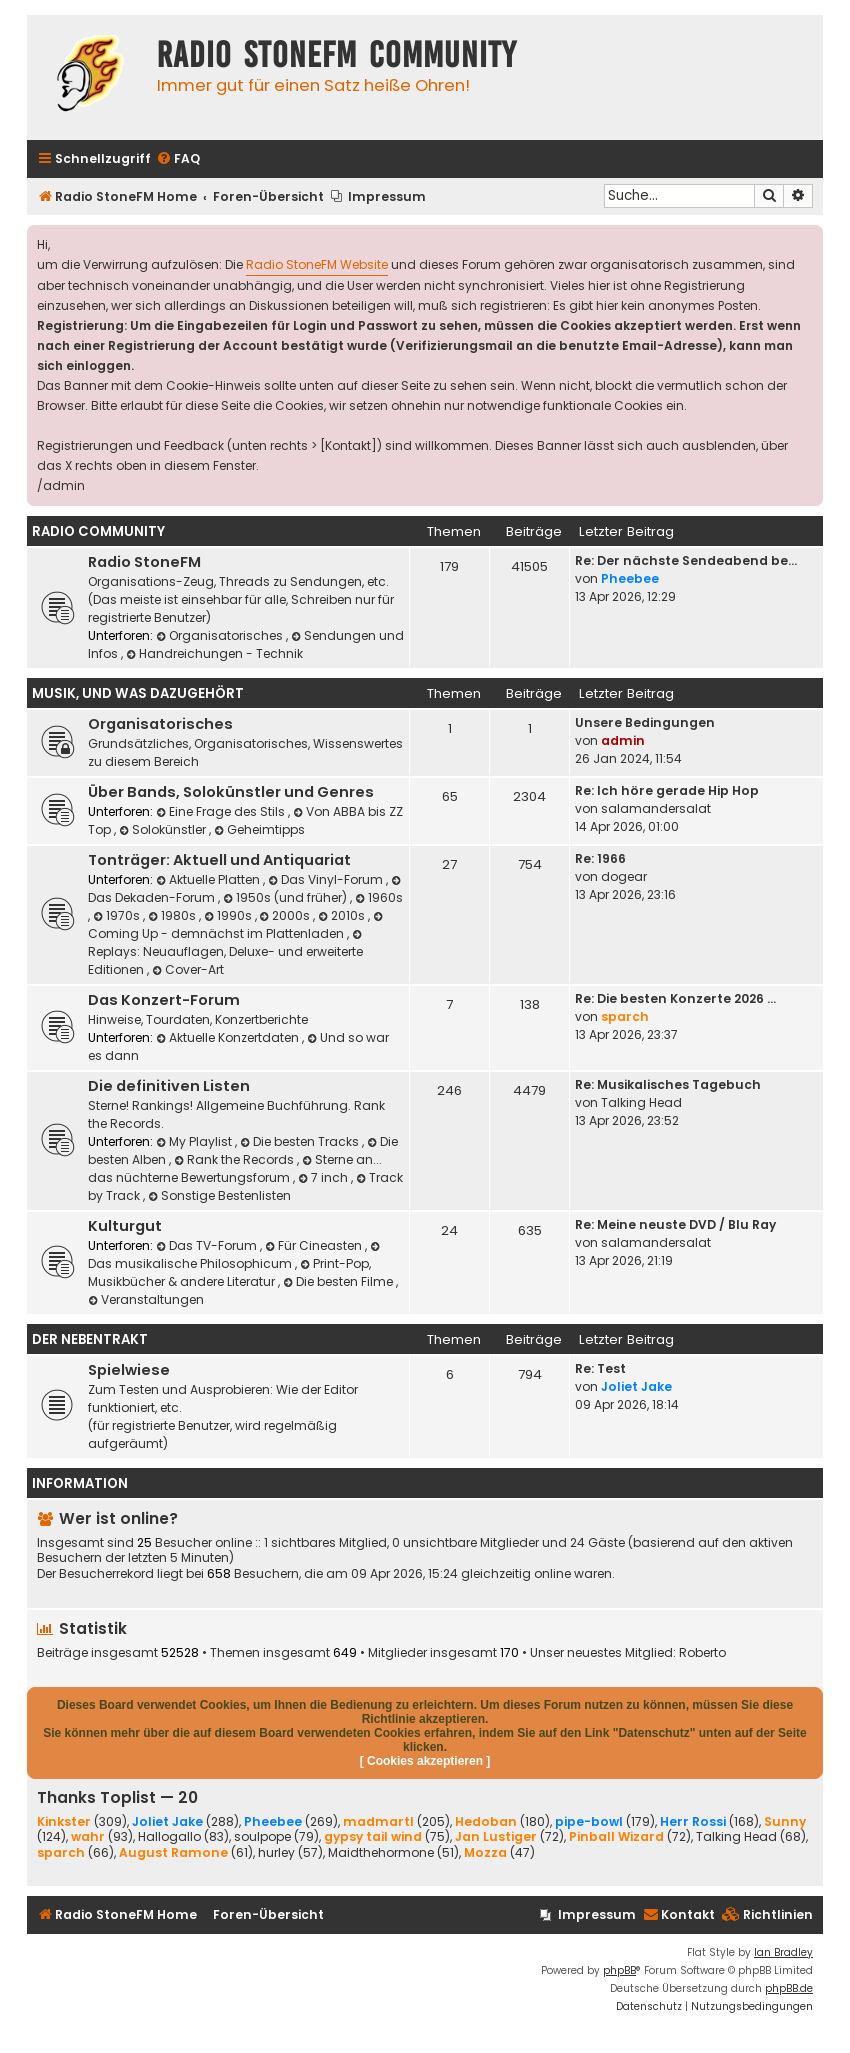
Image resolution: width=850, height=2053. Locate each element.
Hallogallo (169, 1837)
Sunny (785, 1821)
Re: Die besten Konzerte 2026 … (675, 998)
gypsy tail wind (373, 1836)
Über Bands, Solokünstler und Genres (231, 792)
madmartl (378, 1821)
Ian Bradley (783, 1952)
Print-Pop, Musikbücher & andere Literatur (229, 1272)
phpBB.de (789, 1988)
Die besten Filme (339, 1281)
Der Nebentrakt (90, 1339)
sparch (625, 1016)
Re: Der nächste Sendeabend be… (686, 560)
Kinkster (64, 1821)
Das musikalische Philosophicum (235, 1256)
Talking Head (641, 1102)
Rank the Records (235, 1159)
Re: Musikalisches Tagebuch (668, 1084)
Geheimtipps (259, 829)
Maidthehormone (381, 1853)
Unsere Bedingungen (645, 722)
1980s (173, 915)
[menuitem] (178, 159)
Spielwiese (129, 1370)
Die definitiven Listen (169, 1086)
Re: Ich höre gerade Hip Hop (667, 790)
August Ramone (173, 1852)
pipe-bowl (589, 1821)
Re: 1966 (600, 858)
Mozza (485, 1852)
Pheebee (630, 578)
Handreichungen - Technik (214, 653)
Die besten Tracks (301, 1141)
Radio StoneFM (144, 562)
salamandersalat (656, 808)
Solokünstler (164, 829)
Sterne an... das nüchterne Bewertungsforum (235, 1168)
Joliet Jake (636, 1386)
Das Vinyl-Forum (327, 879)
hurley (276, 1853)
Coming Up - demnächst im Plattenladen (237, 926)
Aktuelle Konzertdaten (229, 1037)
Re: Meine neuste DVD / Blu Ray (675, 1224)
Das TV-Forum (208, 1245)
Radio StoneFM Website (317, 264)
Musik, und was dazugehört (138, 693)
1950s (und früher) (286, 897)
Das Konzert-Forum (164, 1000)
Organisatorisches (221, 635)
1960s (379, 897)
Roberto (702, 1653)
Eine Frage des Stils (222, 811)
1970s (118, 915)
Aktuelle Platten (209, 879)
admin (623, 740)
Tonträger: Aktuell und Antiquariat (219, 860)
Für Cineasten (315, 1245)
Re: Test (600, 1368)
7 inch (324, 1177)
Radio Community (98, 531)
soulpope (262, 1837)
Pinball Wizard (616, 1836)
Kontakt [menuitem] (679, 1914)
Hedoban (486, 1821)
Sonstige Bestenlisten (219, 1195)
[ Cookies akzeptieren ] (425, 1761)
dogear (624, 876)
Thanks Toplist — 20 (117, 1797)
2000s (287, 915)
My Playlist (195, 1141)
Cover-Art (188, 969)
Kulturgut (125, 1226)
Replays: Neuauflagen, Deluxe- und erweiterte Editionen (226, 953)
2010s (343, 915)
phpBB (619, 1970)
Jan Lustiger (496, 1836)
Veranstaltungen (146, 1299)
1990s (229, 915)
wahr (88, 1836)
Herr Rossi (693, 1821)
